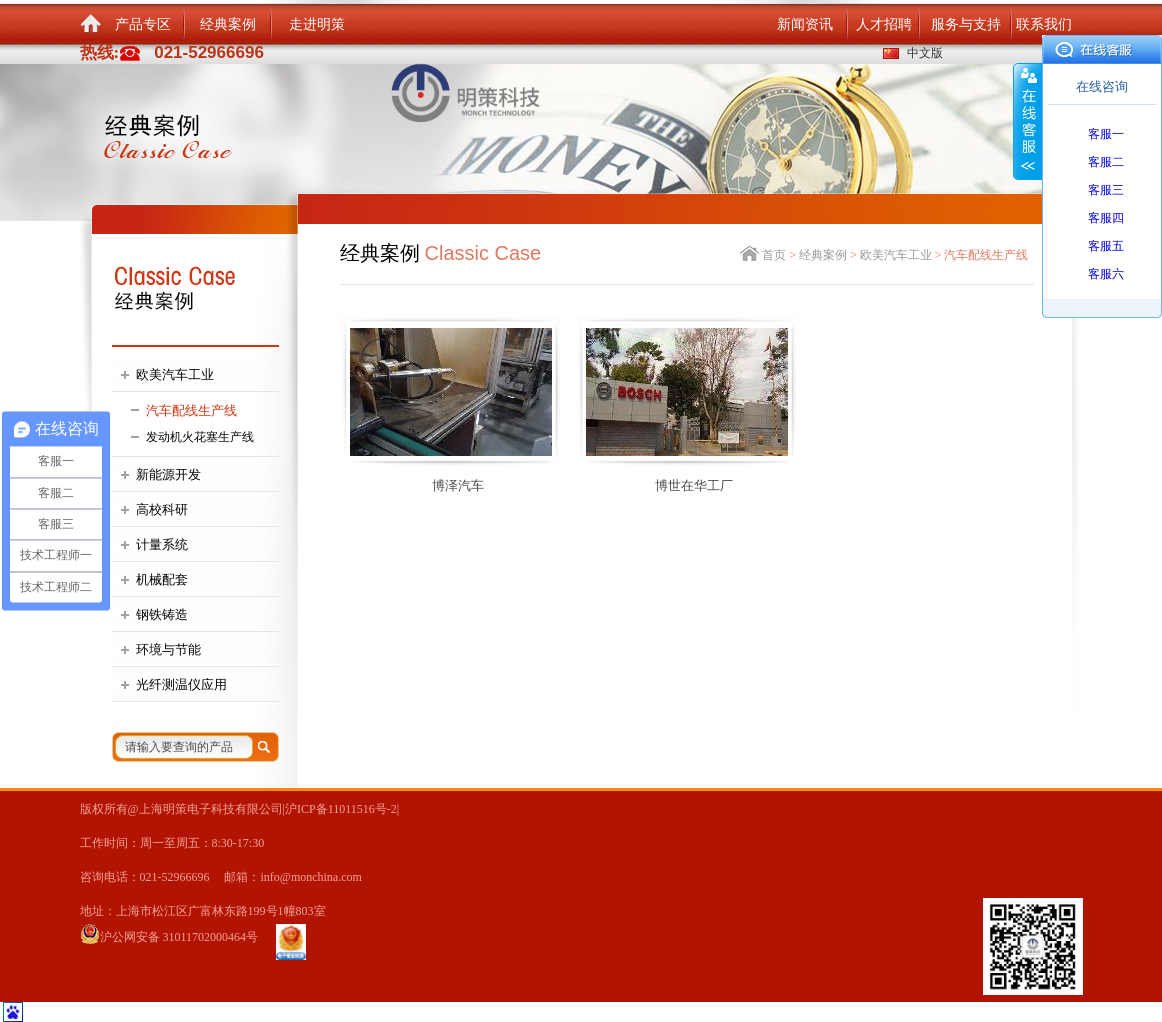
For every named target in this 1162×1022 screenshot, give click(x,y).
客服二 (1106, 162)
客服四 (1106, 218)
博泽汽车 (458, 485)
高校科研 (162, 509)
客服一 (1106, 134)
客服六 (1106, 274)
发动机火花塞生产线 (200, 437)
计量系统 (162, 544)
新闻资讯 (805, 24)
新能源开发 (168, 474)
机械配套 (162, 579)
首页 (774, 255)
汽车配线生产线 (191, 410)
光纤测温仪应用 (181, 684)
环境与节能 (168, 649)
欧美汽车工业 (175, 374)
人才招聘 (884, 24)
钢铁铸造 (162, 614)
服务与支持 (966, 24)
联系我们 (1044, 24)
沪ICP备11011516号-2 (341, 809)
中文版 (925, 53)
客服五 (1106, 246)
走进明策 (317, 24)
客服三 (1106, 190)
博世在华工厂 (694, 485)
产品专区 (143, 24)
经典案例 (228, 24)
